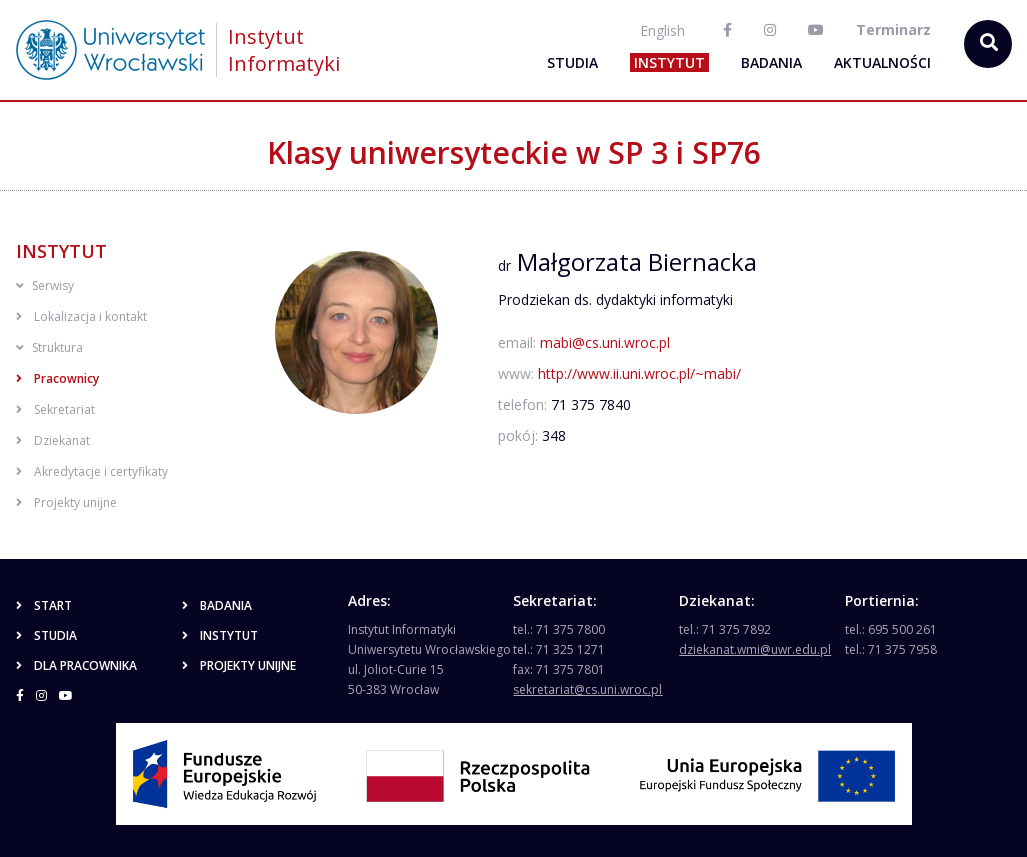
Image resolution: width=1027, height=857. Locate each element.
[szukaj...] (988, 44)
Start (44, 605)
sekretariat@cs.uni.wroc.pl (587, 689)
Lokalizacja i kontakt (81, 316)
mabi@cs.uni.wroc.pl (605, 342)
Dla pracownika (76, 665)
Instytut (669, 62)
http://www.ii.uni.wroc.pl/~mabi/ (639, 373)
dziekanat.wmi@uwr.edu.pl (755, 649)
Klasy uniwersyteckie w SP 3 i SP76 (514, 152)
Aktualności (882, 62)
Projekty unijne (66, 502)
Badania (771, 62)
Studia (572, 62)
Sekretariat (55, 409)
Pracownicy (57, 378)
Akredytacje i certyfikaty (92, 471)
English (662, 30)
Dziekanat (53, 440)
